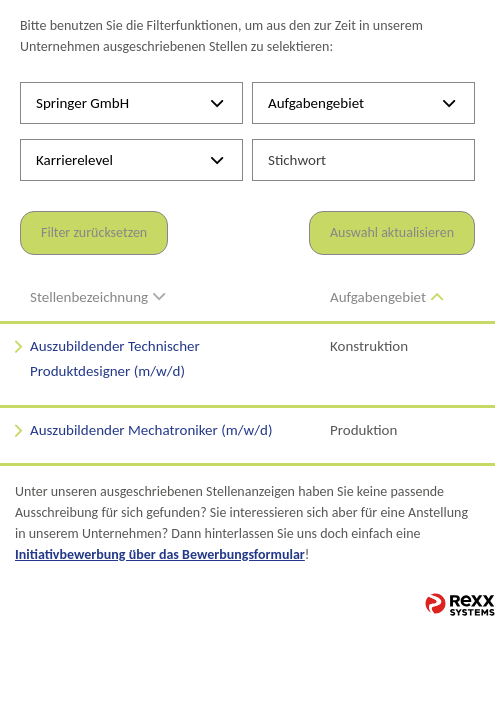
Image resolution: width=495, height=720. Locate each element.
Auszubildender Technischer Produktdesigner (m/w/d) (115, 359)
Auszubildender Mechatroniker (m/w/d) (151, 430)
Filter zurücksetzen (94, 232)
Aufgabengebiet (386, 297)
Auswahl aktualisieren (392, 232)
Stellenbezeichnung (97, 297)
